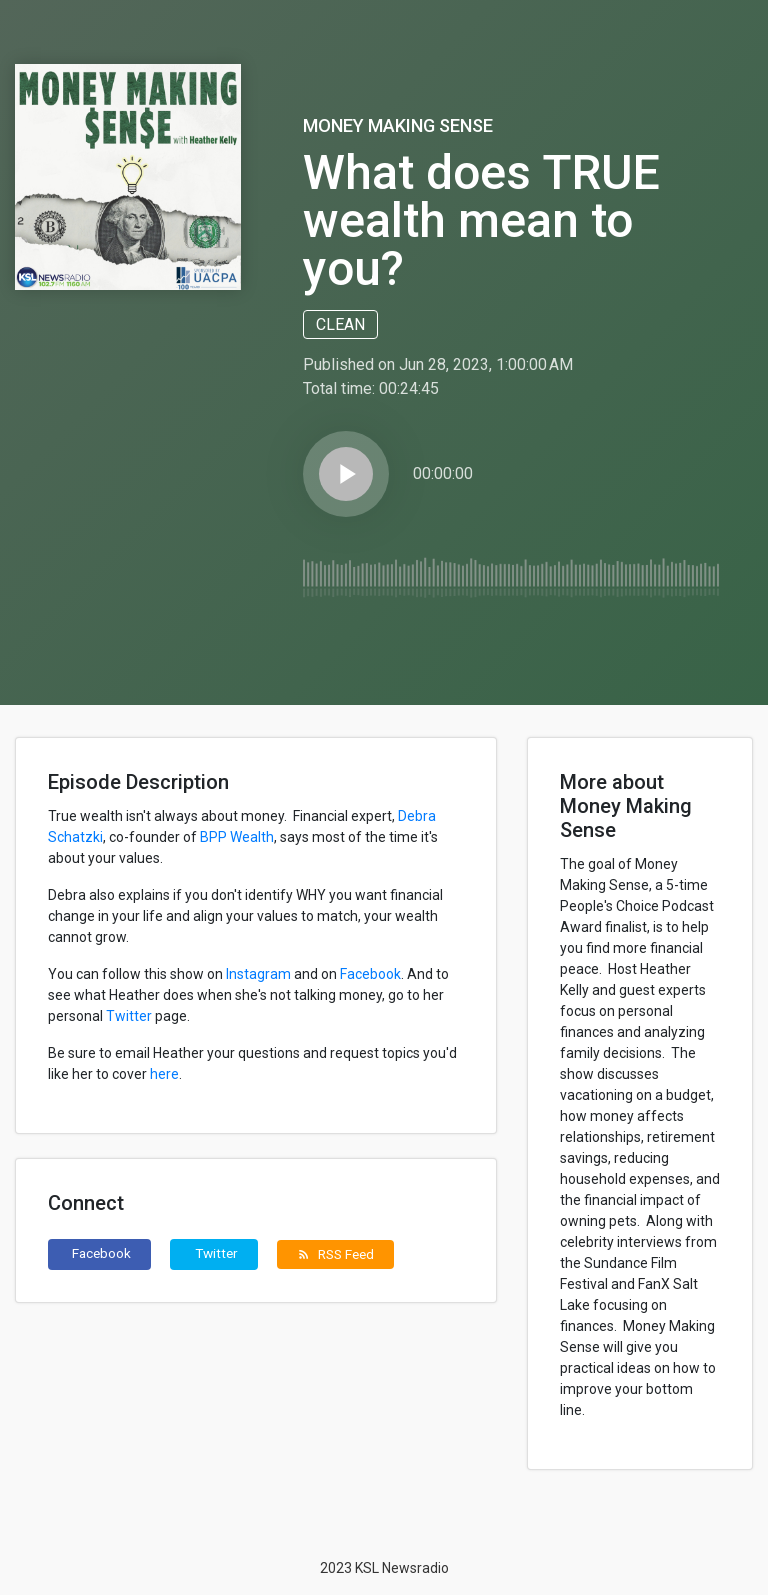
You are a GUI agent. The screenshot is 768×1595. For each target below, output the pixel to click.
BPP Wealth (237, 837)
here (164, 1074)
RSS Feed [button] (335, 1254)
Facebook (370, 974)
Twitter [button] (216, 1253)
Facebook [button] (101, 1253)
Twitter (129, 1016)
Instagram (258, 974)
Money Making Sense (398, 125)
